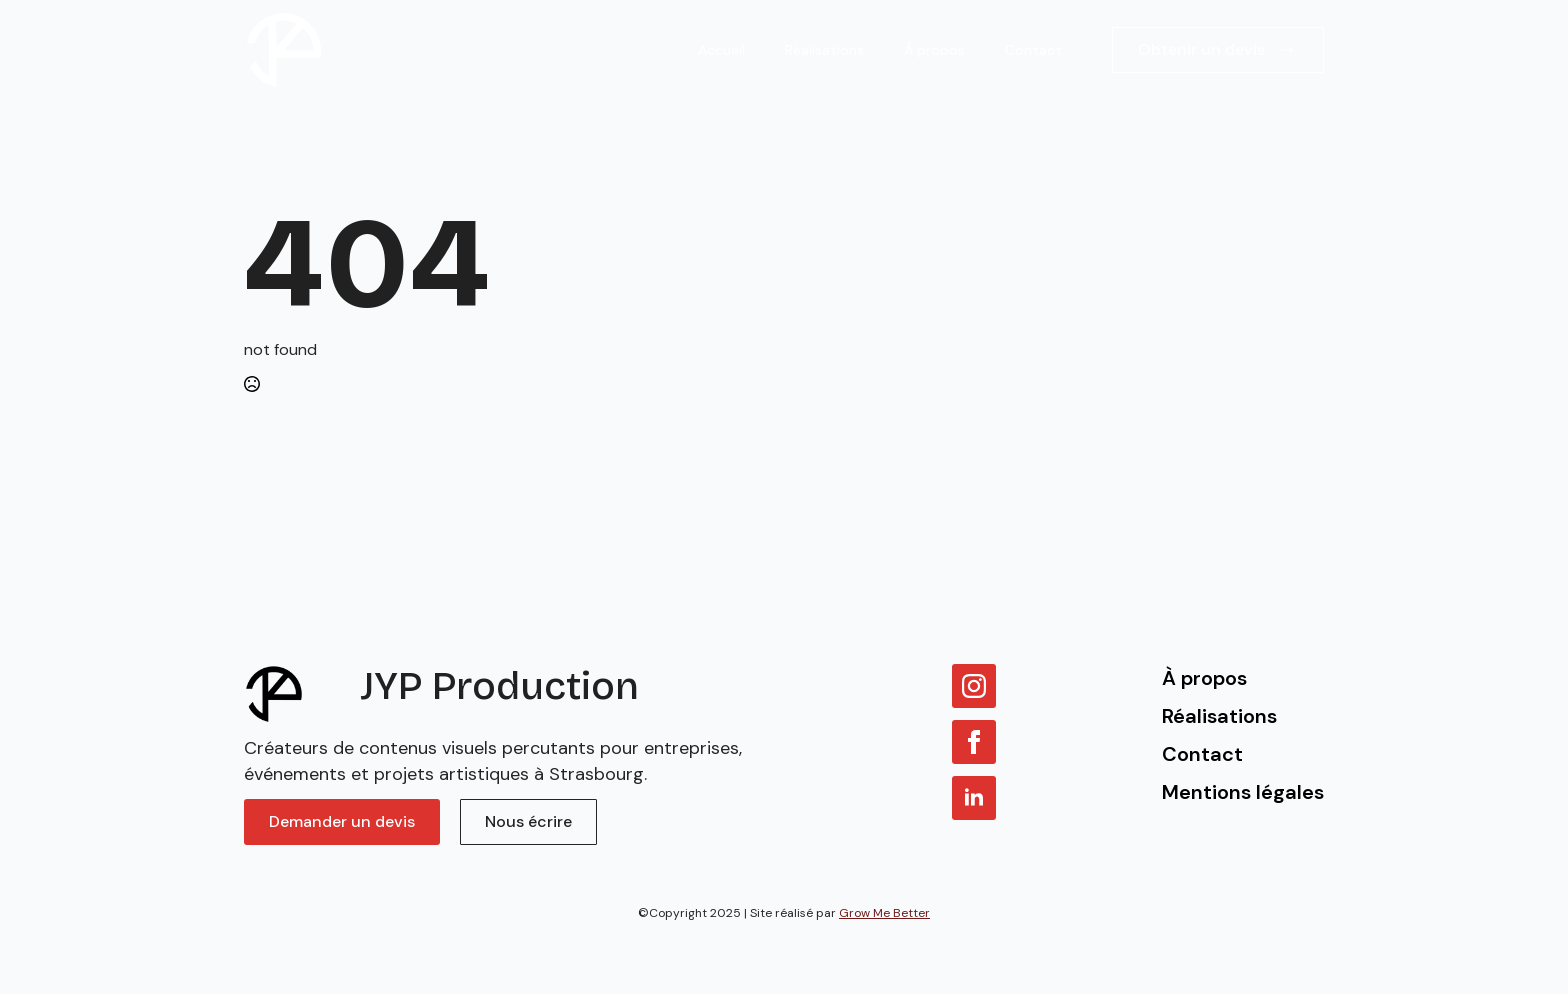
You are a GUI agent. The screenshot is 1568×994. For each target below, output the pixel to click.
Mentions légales (1243, 792)
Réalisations (824, 50)
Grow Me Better (884, 913)
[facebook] (974, 742)
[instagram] (974, 686)
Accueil (721, 50)
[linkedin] (974, 798)
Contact (1033, 50)
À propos (934, 50)
